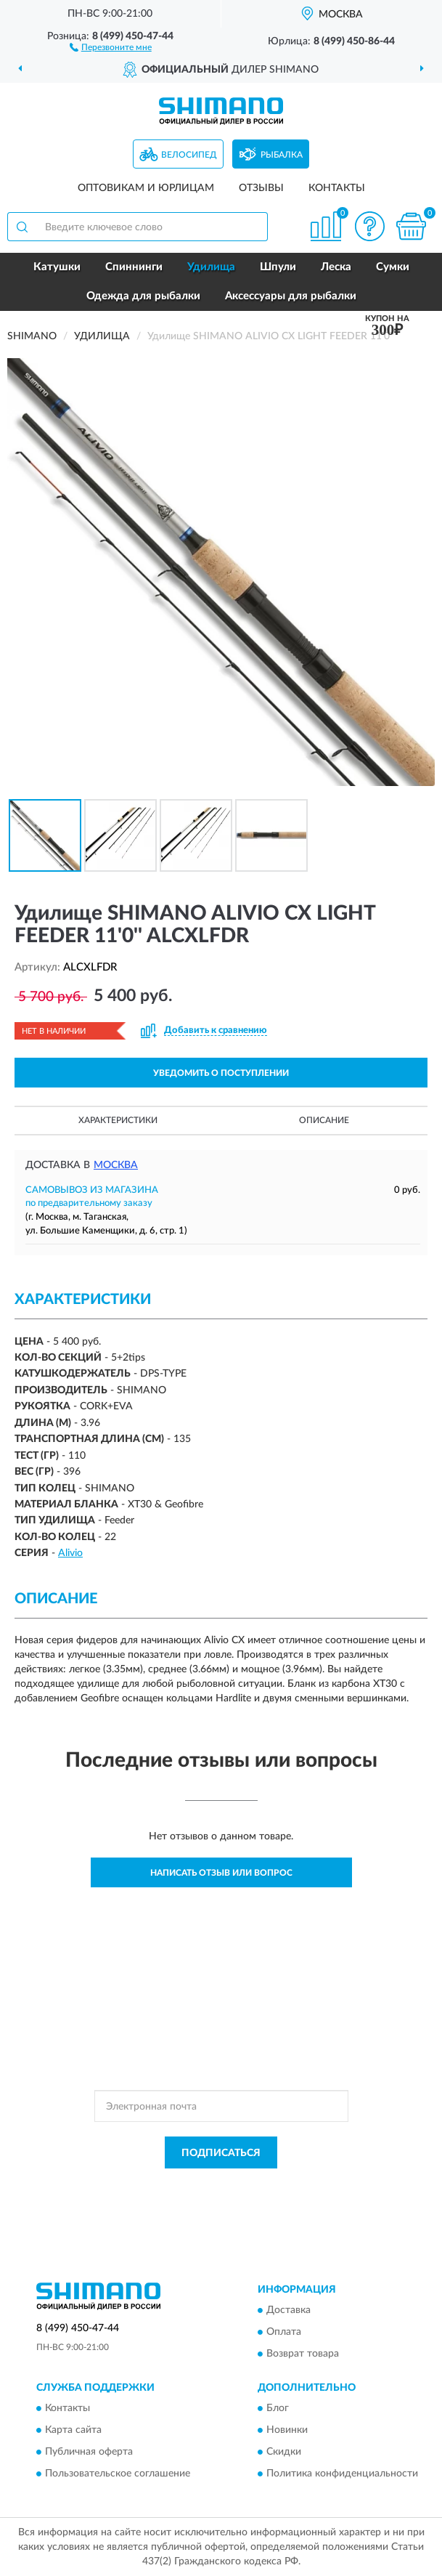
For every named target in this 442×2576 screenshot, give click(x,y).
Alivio (70, 1553)
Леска (336, 267)
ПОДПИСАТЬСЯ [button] (221, 2153)
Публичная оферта (89, 2452)
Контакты (336, 188)
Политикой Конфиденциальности (292, 2185)
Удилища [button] (211, 267)
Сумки (392, 267)
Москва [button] (116, 1165)
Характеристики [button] (117, 1120)
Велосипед (189, 154)
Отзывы (261, 188)
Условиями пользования (203, 2197)
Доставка (288, 2310)
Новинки (287, 2431)
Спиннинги (134, 267)
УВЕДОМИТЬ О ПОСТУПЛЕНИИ (221, 1073)
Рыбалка (282, 154)
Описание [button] (324, 1120)
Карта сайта (73, 2431)
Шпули (278, 267)
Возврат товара (302, 2354)
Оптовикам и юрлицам (146, 188)
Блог (277, 2409)
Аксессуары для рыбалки (290, 296)
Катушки (57, 267)
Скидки (283, 2452)
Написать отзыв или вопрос (221, 1872)
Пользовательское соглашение (117, 2474)
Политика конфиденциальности (342, 2474)
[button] (111, 46)
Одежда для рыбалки (143, 296)
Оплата (283, 2332)
